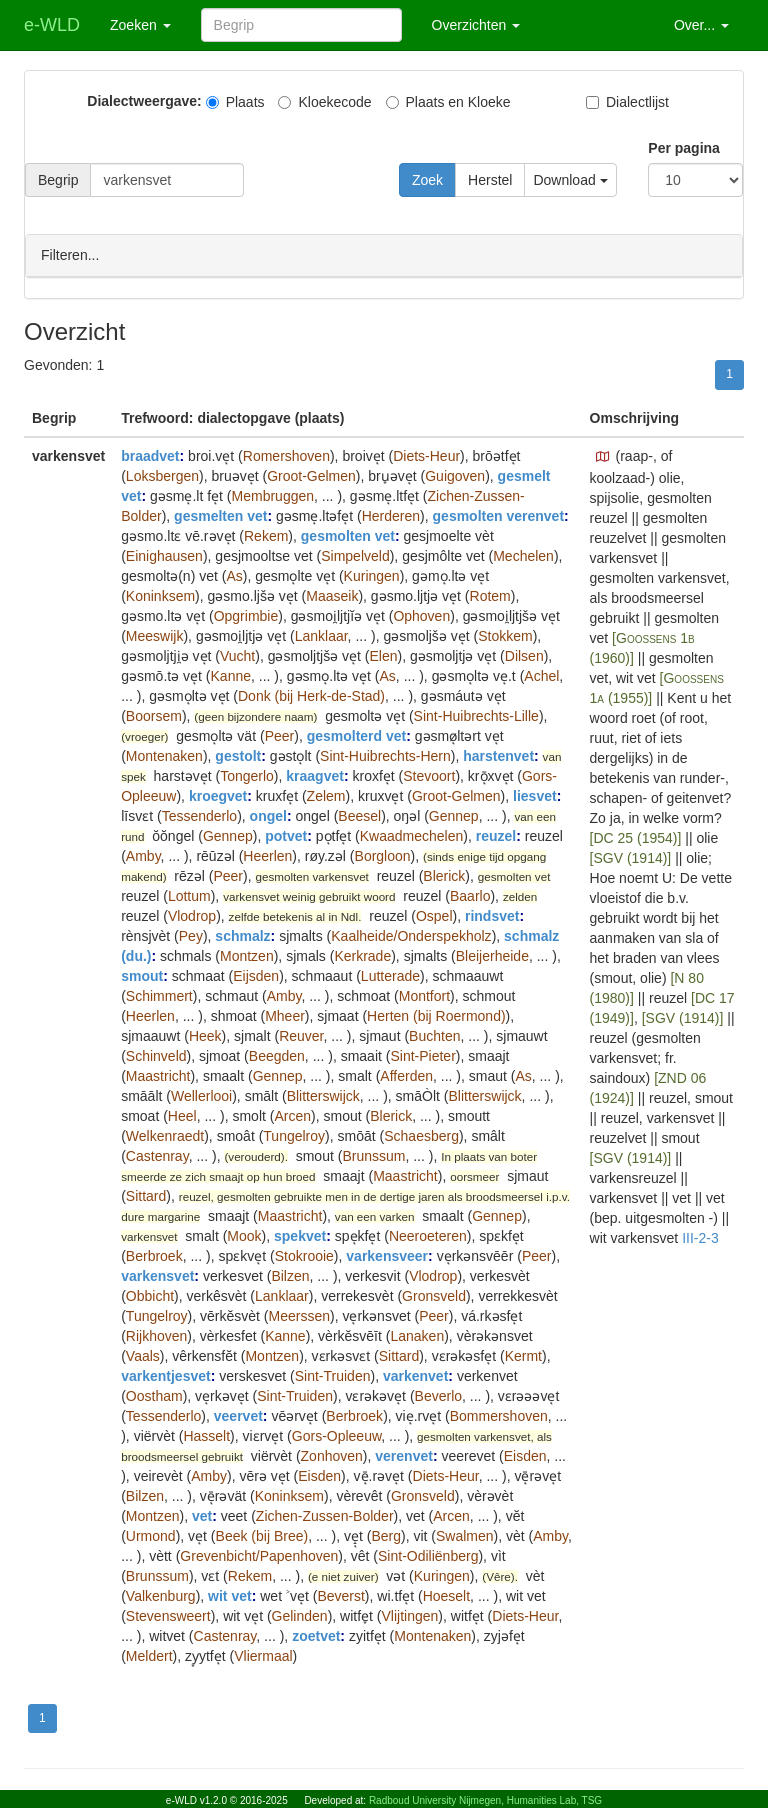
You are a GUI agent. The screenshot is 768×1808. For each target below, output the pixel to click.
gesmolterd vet (357, 735)
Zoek (427, 180)
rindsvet (492, 915)
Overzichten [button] (476, 25)
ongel (268, 815)
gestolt (238, 755)
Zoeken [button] (140, 25)
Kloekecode (324, 102)
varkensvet (157, 1275)
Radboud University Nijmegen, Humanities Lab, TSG (485, 1800)
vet (202, 1515)
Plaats (235, 102)
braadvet (150, 455)
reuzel (496, 835)
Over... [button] (701, 25)
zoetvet (316, 1635)
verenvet (404, 1455)
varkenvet (415, 1375)
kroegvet (218, 795)
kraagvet (315, 775)
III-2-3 (700, 1237)
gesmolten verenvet (499, 515)
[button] (603, 456)
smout (142, 975)
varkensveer (387, 1255)
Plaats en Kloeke (448, 102)
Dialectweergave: (144, 101)
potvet (286, 835)
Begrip (58, 180)
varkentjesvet (166, 1375)
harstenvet (498, 755)
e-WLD (52, 25)
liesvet (535, 795)
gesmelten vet (220, 515)
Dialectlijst (627, 102)
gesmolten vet (348, 535)
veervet (238, 1415)
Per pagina (684, 148)
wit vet (230, 1595)
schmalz (242, 935)
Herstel (490, 180)
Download (570, 180)
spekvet (300, 1235)
